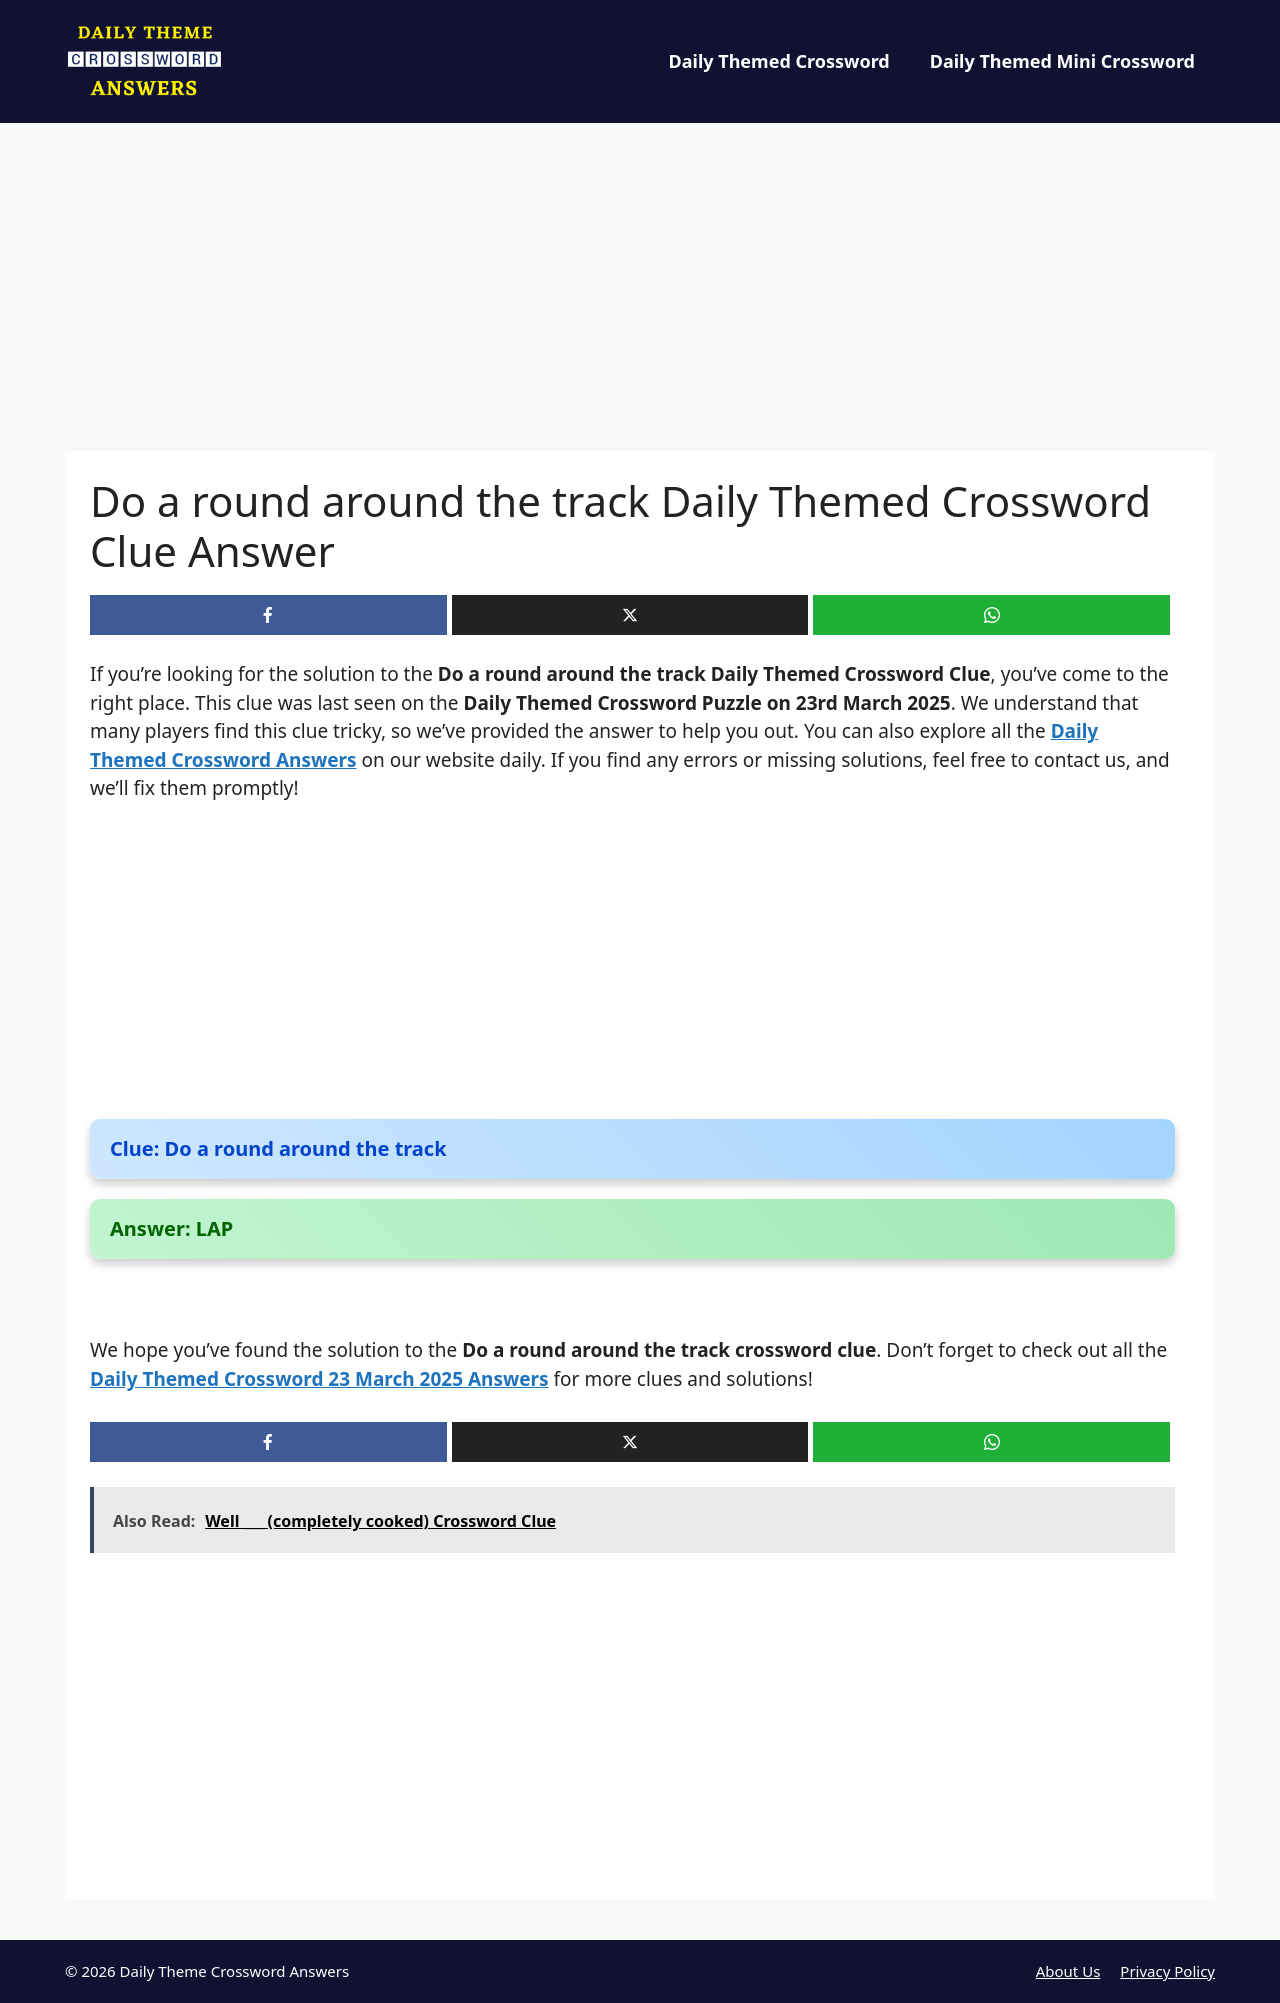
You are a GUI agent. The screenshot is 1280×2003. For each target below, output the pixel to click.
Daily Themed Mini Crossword (1062, 61)
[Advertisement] (640, 303)
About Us (1068, 1971)
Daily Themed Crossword (779, 61)
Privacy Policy (1167, 1971)
